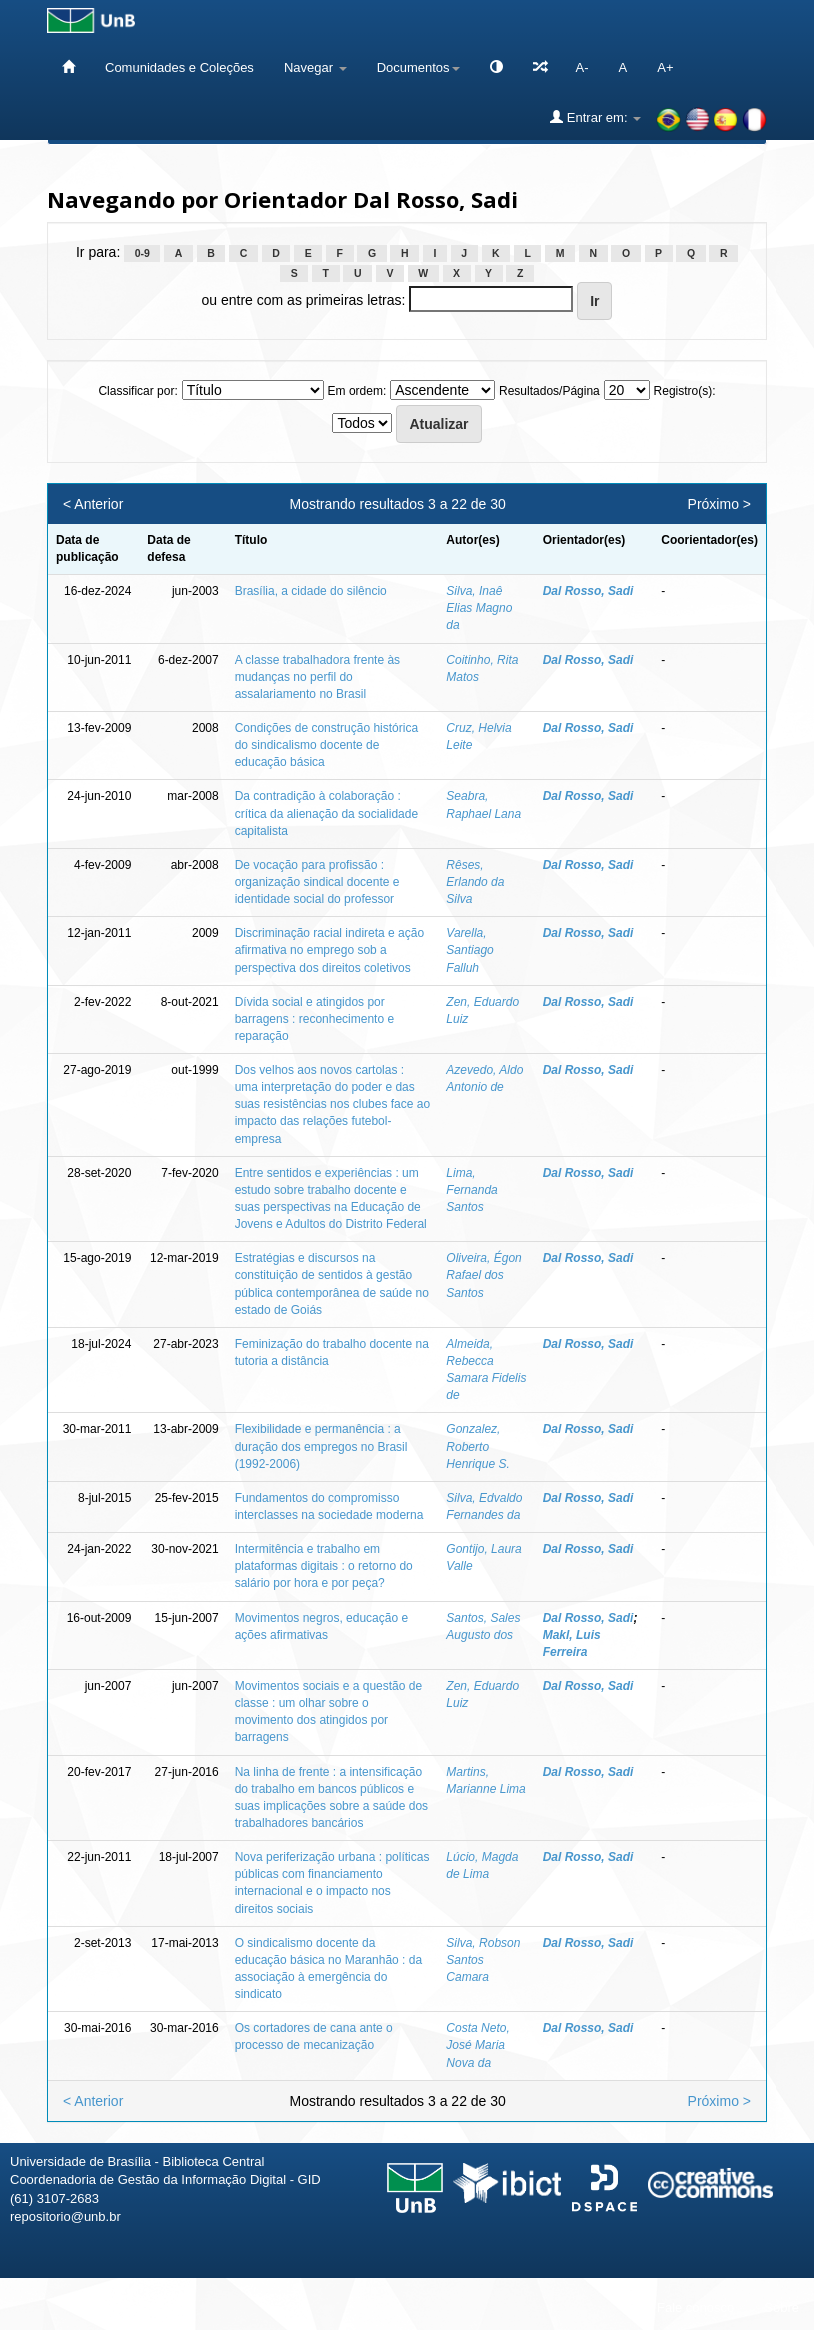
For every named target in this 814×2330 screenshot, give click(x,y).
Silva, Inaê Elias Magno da (479, 608)
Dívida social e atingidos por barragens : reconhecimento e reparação (314, 1019)
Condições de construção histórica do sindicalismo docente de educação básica (326, 745)
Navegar (315, 67)
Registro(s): (685, 391)
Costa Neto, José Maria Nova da (477, 2045)
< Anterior (93, 504)
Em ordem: (357, 391)
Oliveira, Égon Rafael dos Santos (483, 1275)
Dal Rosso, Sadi (588, 591)
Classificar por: (137, 391)
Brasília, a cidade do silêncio (311, 591)
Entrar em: (595, 117)
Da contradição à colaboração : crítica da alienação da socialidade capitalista (326, 813)
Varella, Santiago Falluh (469, 950)
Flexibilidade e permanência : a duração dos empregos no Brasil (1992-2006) (321, 1446)
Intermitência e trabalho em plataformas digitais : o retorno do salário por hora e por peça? (324, 1566)
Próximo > (719, 504)
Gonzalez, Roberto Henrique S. (477, 1446)
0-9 (142, 253)
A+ (665, 67)
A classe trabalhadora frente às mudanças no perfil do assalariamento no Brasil (317, 677)
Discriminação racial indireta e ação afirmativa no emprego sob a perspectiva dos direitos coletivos (329, 950)
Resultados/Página (549, 391)
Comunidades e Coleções (179, 67)
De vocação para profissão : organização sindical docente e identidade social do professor (317, 882)
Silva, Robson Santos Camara (483, 1960)
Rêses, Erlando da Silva (475, 882)
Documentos (418, 67)
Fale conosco (695, 2307)
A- (582, 67)
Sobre (781, 2307)
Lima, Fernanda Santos (471, 1190)
